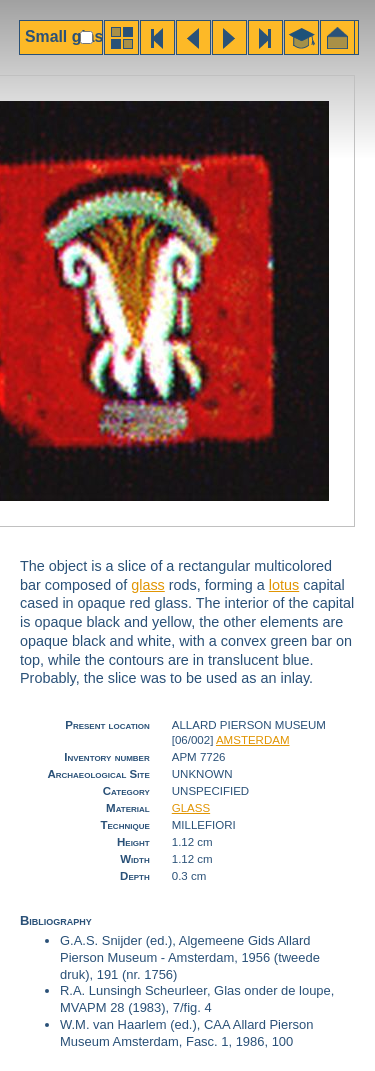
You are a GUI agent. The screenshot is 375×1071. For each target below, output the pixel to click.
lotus (284, 585)
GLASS (191, 808)
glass (148, 585)
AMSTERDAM (253, 740)
